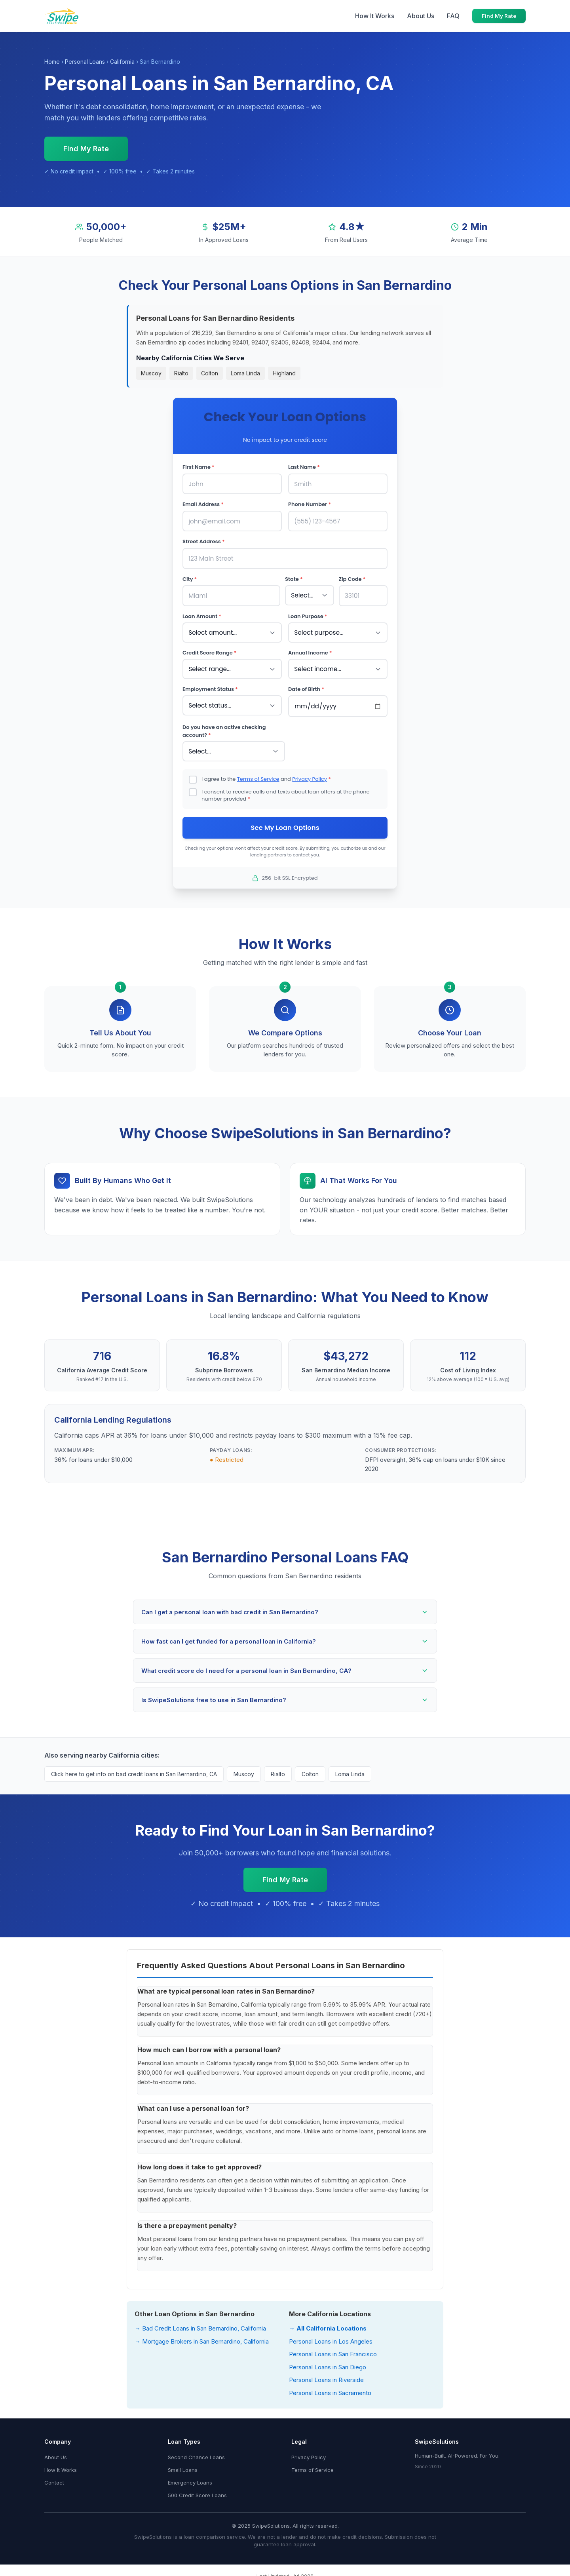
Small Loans (183, 2466)
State (294, 577)
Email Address (203, 504)
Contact (54, 2478)
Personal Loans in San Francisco (333, 2350)
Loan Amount (201, 613)
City (189, 577)
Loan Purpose (307, 613)
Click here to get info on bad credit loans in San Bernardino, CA (134, 1770)
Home (52, 61)
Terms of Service (258, 774)
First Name (198, 467)
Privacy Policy (309, 774)
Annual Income (310, 649)
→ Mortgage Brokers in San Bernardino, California (202, 2337)
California (122, 61)
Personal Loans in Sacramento (330, 2388)
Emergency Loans (190, 2478)
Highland (284, 373)
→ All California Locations (328, 2324)
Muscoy (151, 373)
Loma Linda (245, 373)
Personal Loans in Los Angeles (330, 2337)
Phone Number (309, 504)
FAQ (453, 16)
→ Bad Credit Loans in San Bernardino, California (200, 2324)
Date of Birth (306, 685)
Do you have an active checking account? (224, 726)
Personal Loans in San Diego (327, 2363)
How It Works (374, 16)
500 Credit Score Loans (197, 2491)
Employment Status (210, 685)
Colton (209, 373)
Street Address (203, 540)
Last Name (304, 467)
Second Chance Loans (196, 2453)
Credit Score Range (209, 649)
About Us (420, 16)
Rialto (181, 373)
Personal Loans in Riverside (326, 2376)
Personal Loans (85, 61)
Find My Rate (499, 16)
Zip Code (352, 577)
